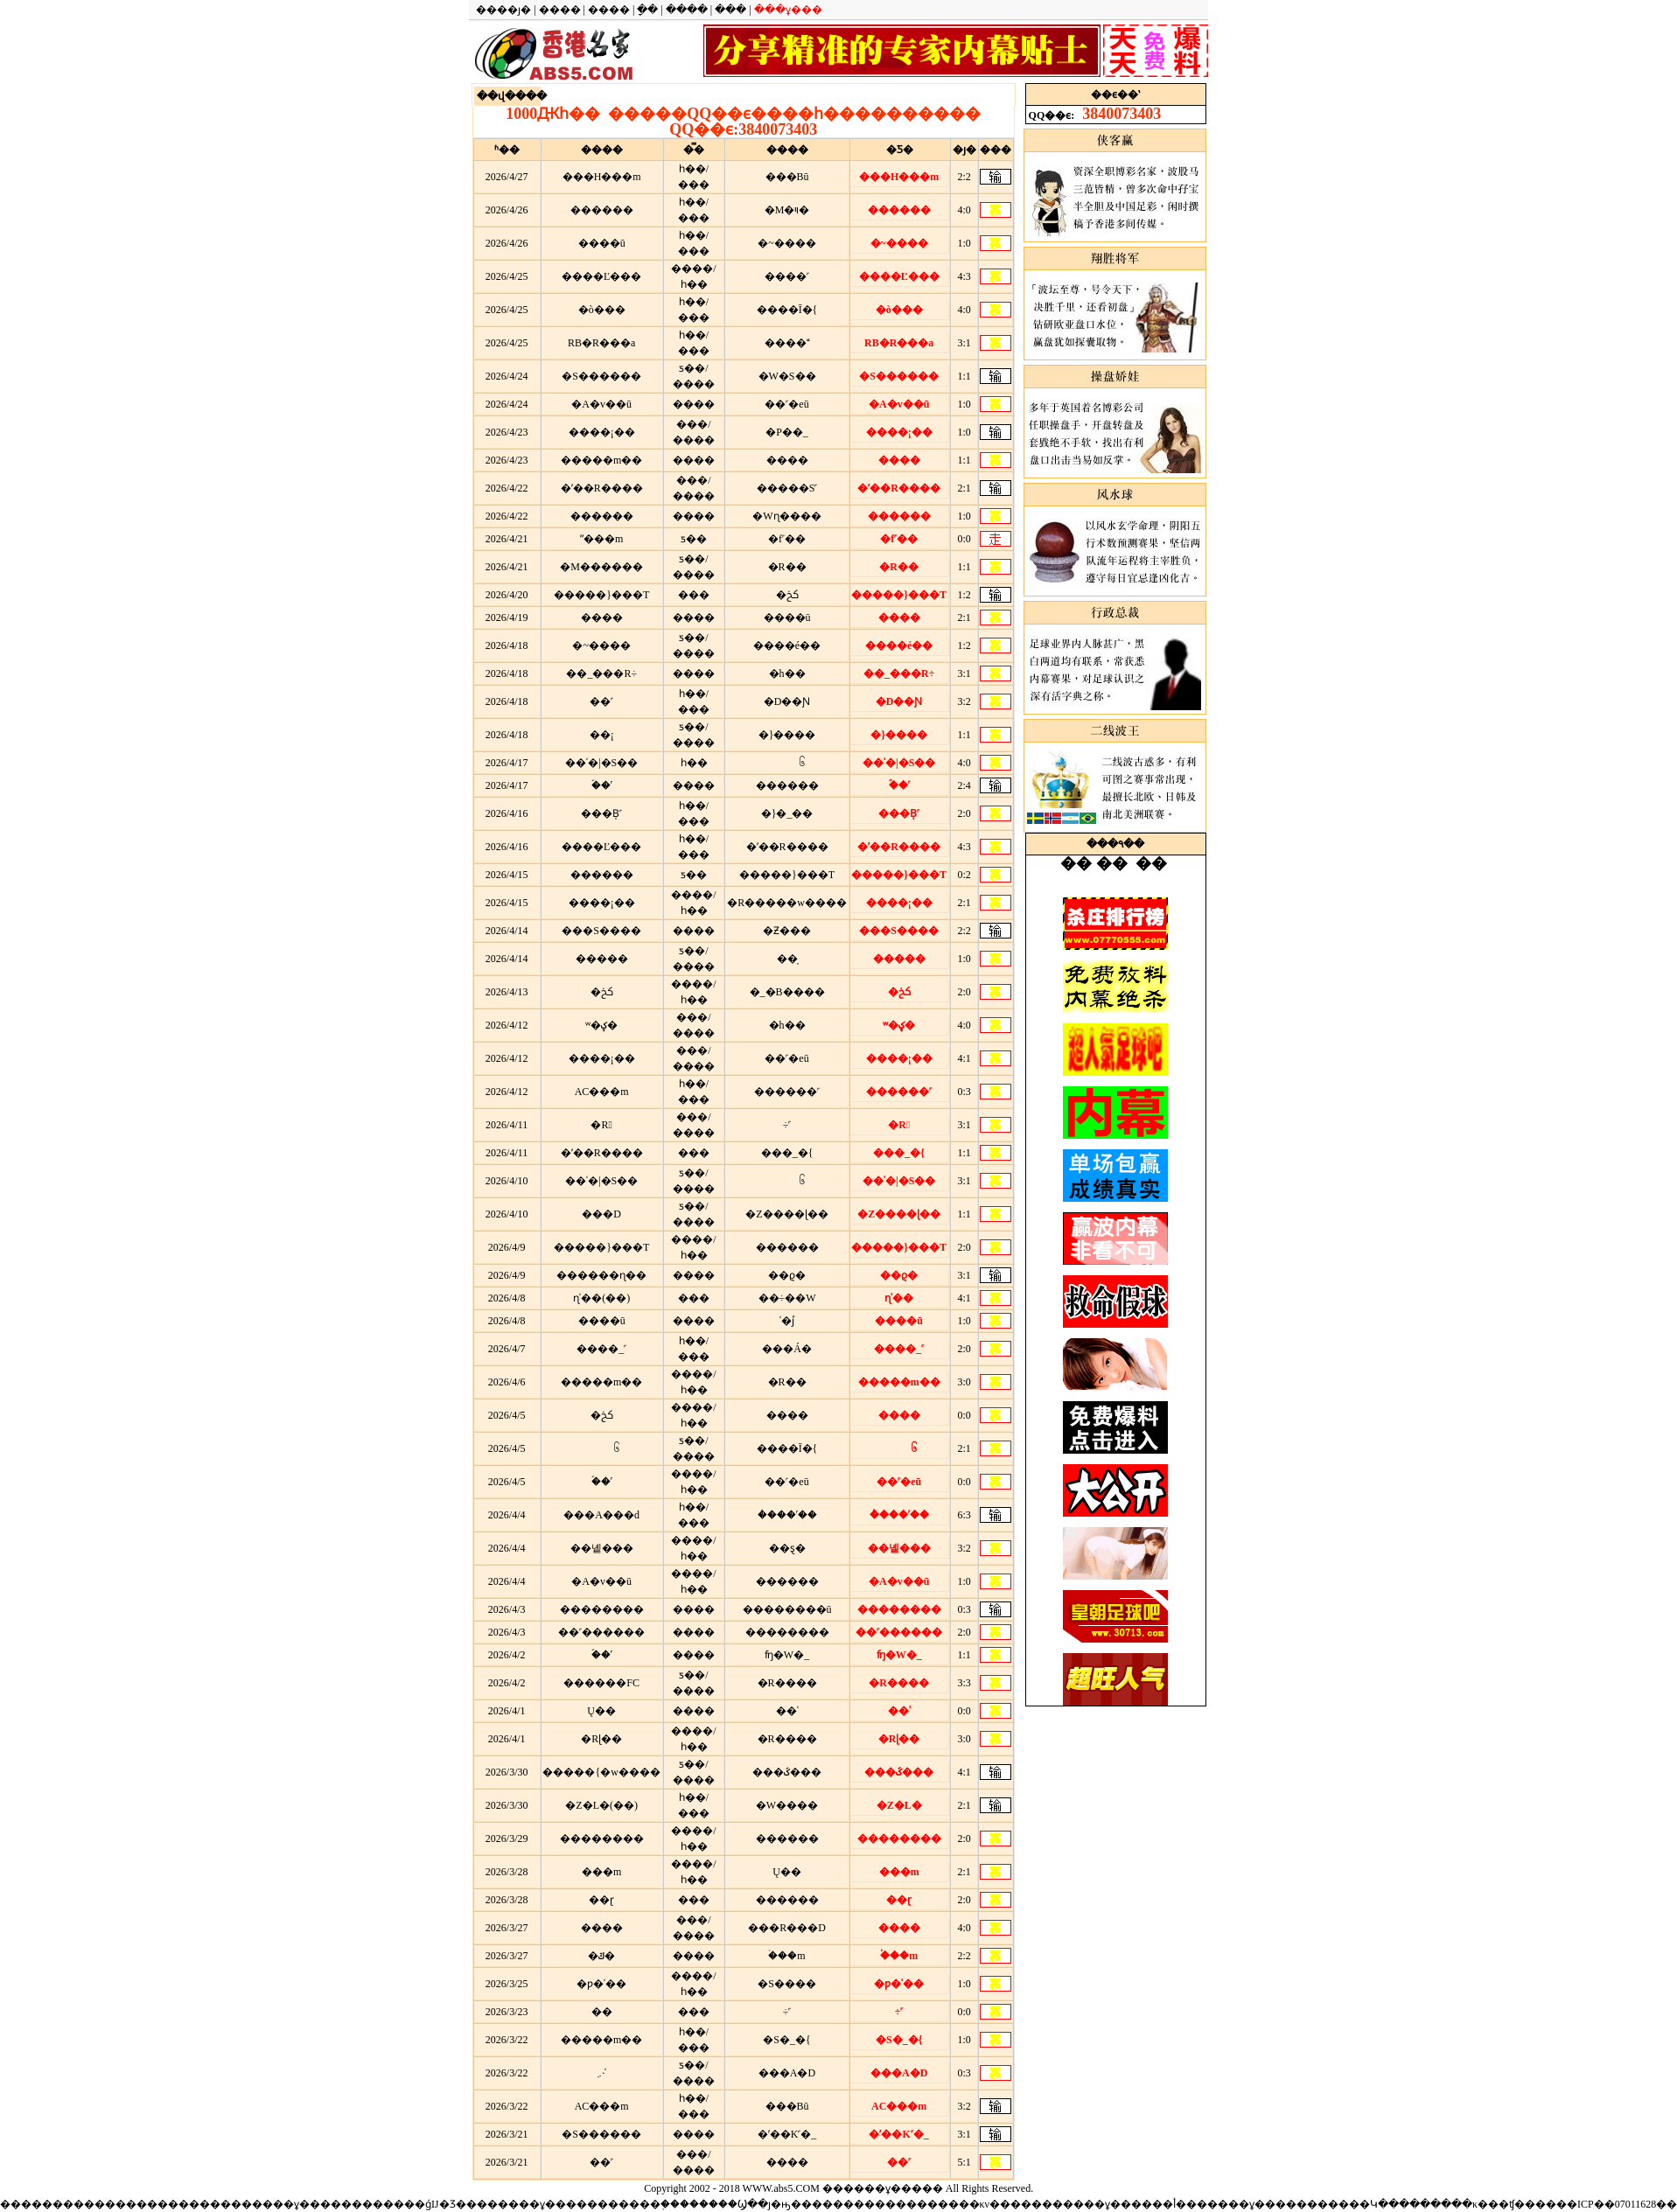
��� (730, 9)
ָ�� (647, 9)
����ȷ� (503, 9)
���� (560, 9)
